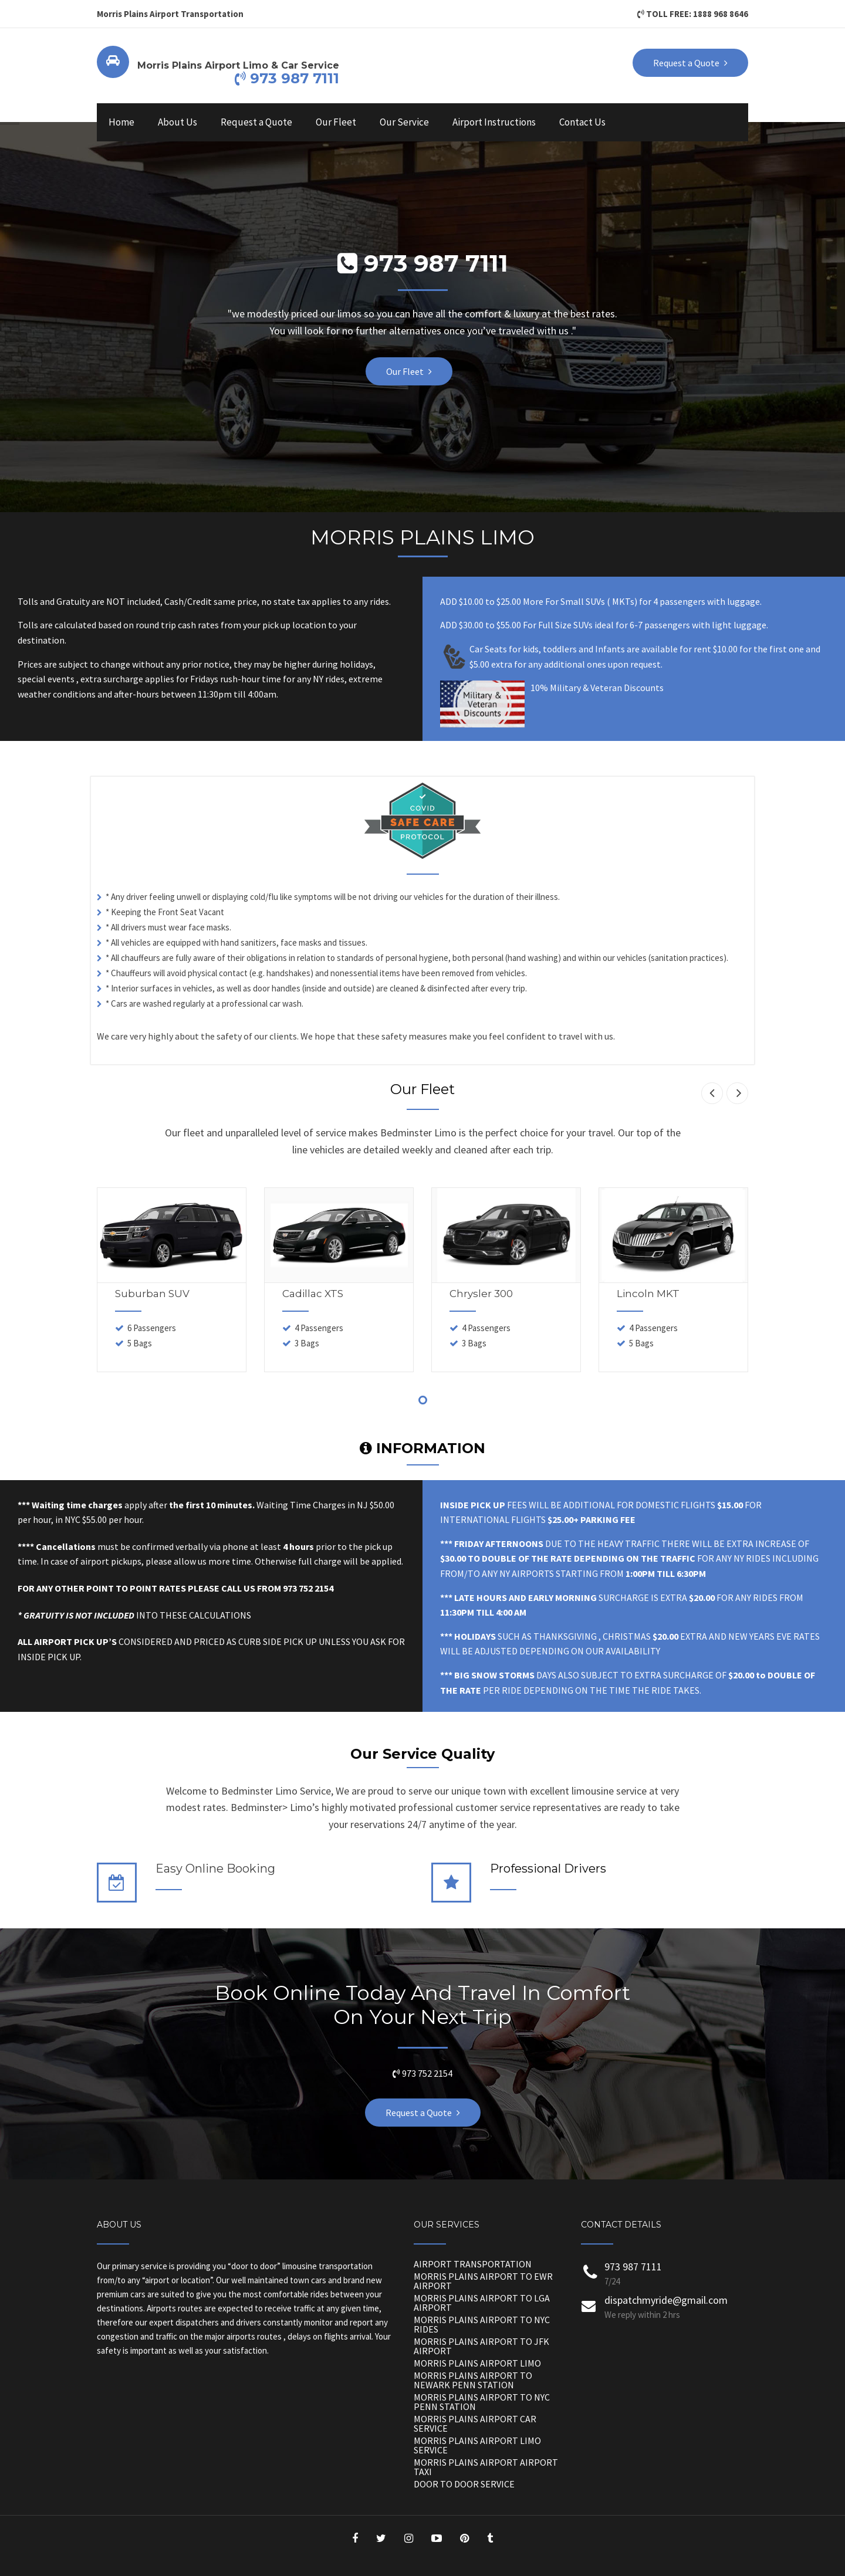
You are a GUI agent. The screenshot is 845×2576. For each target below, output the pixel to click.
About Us (177, 122)
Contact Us (582, 122)
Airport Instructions (494, 122)
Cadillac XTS (312, 1293)
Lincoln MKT (648, 1293)
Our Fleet (336, 122)
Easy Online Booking (215, 1868)
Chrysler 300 (481, 1293)
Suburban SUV (152, 1293)
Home (121, 122)
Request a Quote (256, 122)
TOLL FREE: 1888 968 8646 (692, 13)
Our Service (404, 122)
